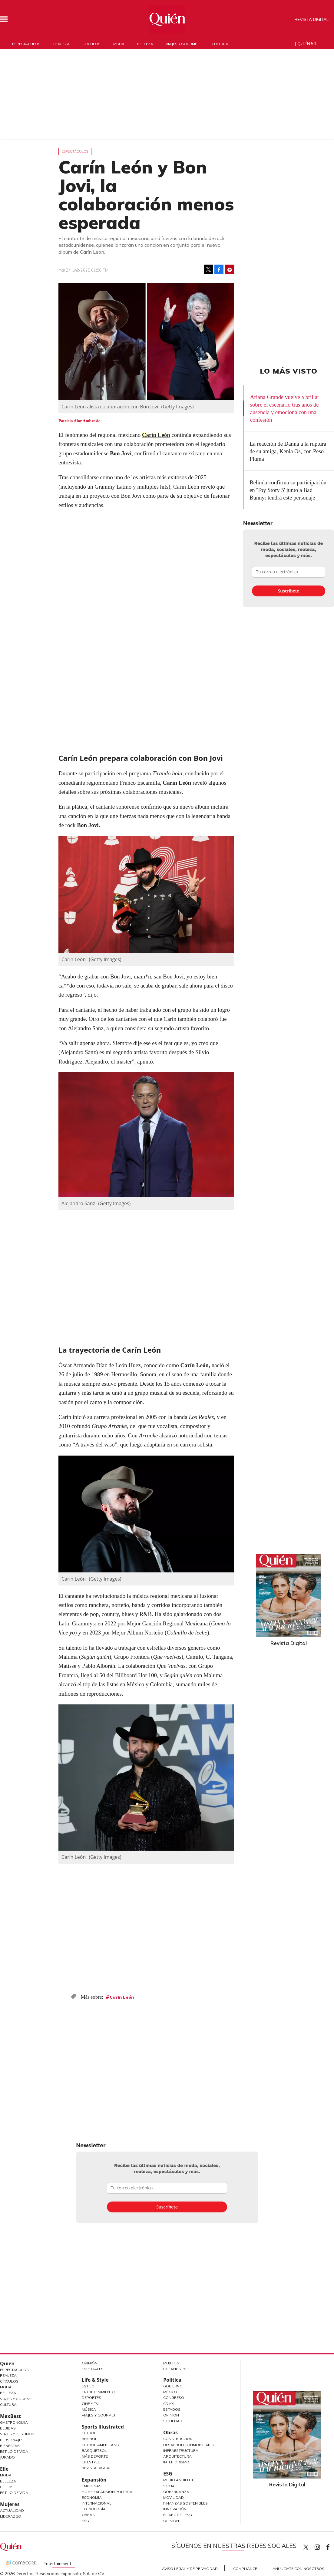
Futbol (89, 2433)
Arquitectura (177, 2456)
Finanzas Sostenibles (185, 2503)
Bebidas (8, 2428)
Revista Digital (312, 19)
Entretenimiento (98, 2392)
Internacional (96, 2503)
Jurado (7, 2457)
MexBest (10, 2416)
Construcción (178, 2438)
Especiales (93, 2369)
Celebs (7, 2487)
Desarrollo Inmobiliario (188, 2444)
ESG (85, 2520)
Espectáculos (26, 43)
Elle (4, 2469)
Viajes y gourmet (182, 43)
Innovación (175, 2509)
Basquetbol (94, 2450)
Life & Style (95, 2379)
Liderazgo (10, 2516)
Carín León (156, 435)
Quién (7, 2363)
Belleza (145, 43)
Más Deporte (95, 2456)
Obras (88, 2514)
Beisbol (89, 2438)
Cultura (220, 43)
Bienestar (10, 2445)
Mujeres (10, 2504)
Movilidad (173, 2497)
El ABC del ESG (177, 2514)
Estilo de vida (14, 2492)
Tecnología (94, 2509)
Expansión (94, 2479)
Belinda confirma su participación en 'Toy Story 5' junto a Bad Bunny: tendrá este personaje (288, 490)
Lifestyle (91, 2462)
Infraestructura (180, 2450)
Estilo (88, 2386)
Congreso (173, 2397)
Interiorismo (176, 2462)
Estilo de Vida (14, 2451)
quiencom (322, 2546)
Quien (305, 2547)
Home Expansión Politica (107, 2491)
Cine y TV (90, 2403)
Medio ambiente (178, 2480)
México (170, 2392)
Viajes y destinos (17, 2434)
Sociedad (172, 2421)
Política (172, 2379)
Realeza (61, 43)
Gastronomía (14, 2422)
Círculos (91, 43)
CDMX (168, 2403)
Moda (119, 43)
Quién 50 (306, 43)
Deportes (91, 2397)
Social (170, 2486)
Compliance (245, 2568)
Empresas (91, 2486)
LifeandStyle (176, 2369)
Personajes (12, 2440)
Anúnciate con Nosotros (298, 2568)
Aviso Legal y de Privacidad (190, 2568)
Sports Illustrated (103, 2426)
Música (89, 2409)
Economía (92, 2497)
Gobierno (173, 2386)
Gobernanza (176, 2491)
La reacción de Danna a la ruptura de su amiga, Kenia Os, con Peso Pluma (288, 451)
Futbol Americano (100, 2444)
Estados (171, 2409)
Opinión (90, 2363)
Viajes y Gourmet (17, 2398)
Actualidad (12, 2510)
